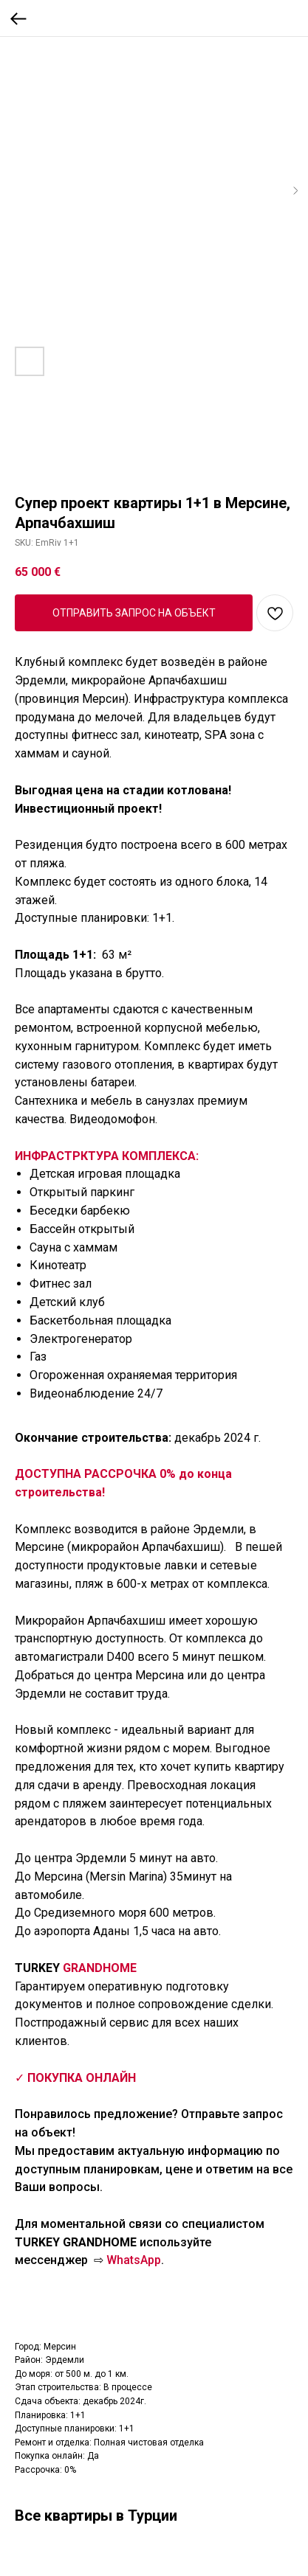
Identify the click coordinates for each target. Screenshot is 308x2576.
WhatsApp (133, 2260)
